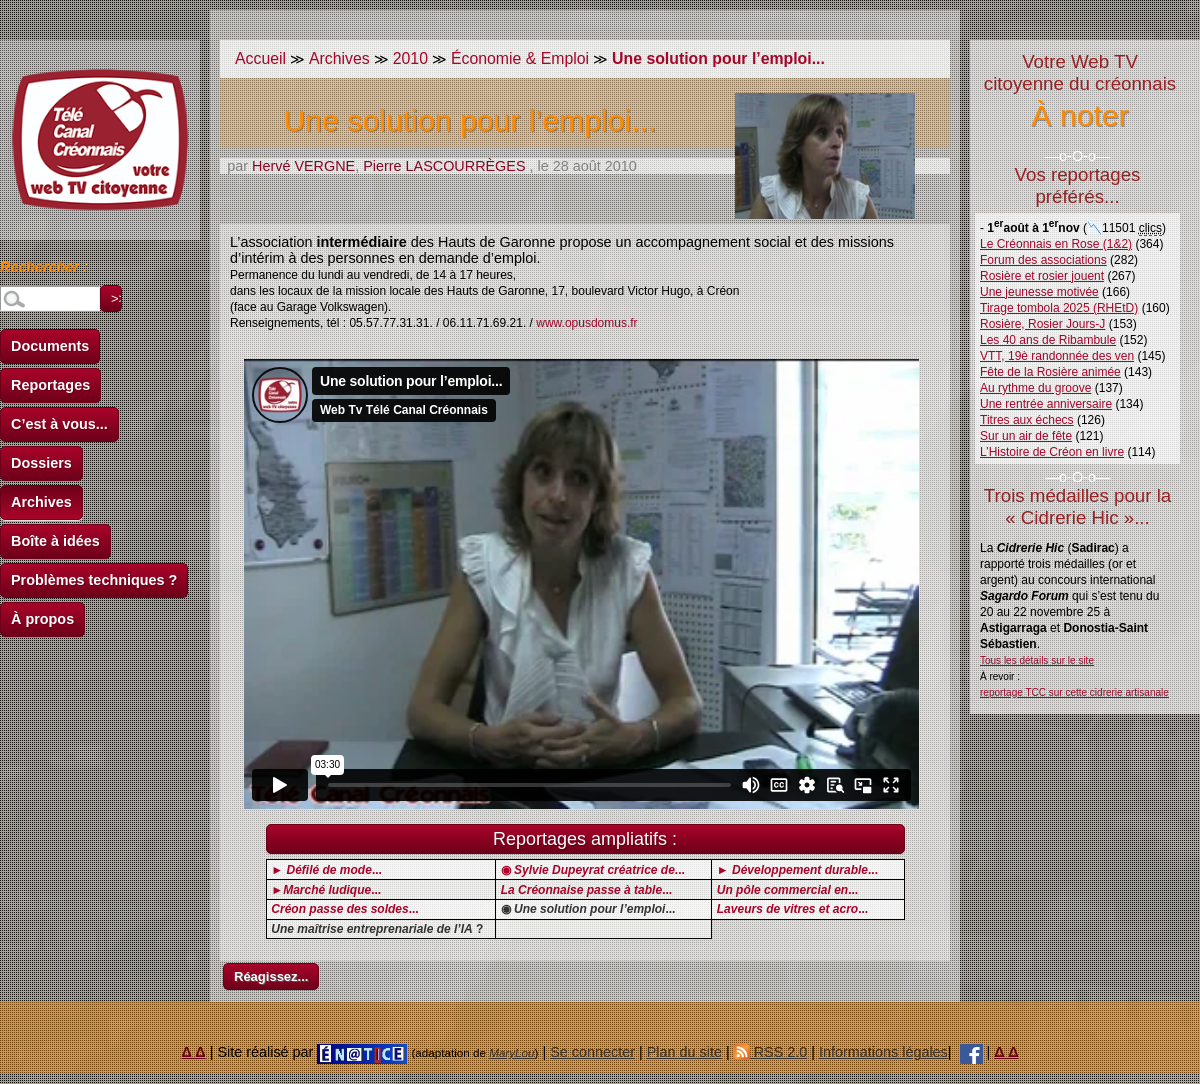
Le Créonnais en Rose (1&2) (1056, 244)
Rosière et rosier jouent (1042, 276)
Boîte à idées (55, 541)
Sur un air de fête (1026, 436)
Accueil (260, 58)
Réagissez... (271, 976)
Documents (50, 346)
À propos (42, 619)
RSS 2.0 (771, 1052)
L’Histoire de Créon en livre (1052, 452)
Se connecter (592, 1052)
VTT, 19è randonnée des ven (1057, 356)
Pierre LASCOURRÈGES (444, 166)
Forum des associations (1043, 260)
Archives (41, 502)
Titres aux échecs (1027, 420)
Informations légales (883, 1052)
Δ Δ (194, 1052)
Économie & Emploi (520, 58)
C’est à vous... (59, 424)
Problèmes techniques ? (94, 580)
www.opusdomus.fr (586, 323)
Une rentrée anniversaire (1046, 404)
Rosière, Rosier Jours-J (1042, 324)
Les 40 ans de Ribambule (1048, 340)
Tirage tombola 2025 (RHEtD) (1059, 308)
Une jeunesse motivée (1039, 292)
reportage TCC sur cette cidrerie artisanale (1074, 692)
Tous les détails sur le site (1037, 660)
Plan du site (684, 1052)
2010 (410, 58)
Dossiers (41, 463)
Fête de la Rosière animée (1050, 372)
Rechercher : (44, 270)
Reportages (50, 385)
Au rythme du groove (1035, 388)
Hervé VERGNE (303, 166)
